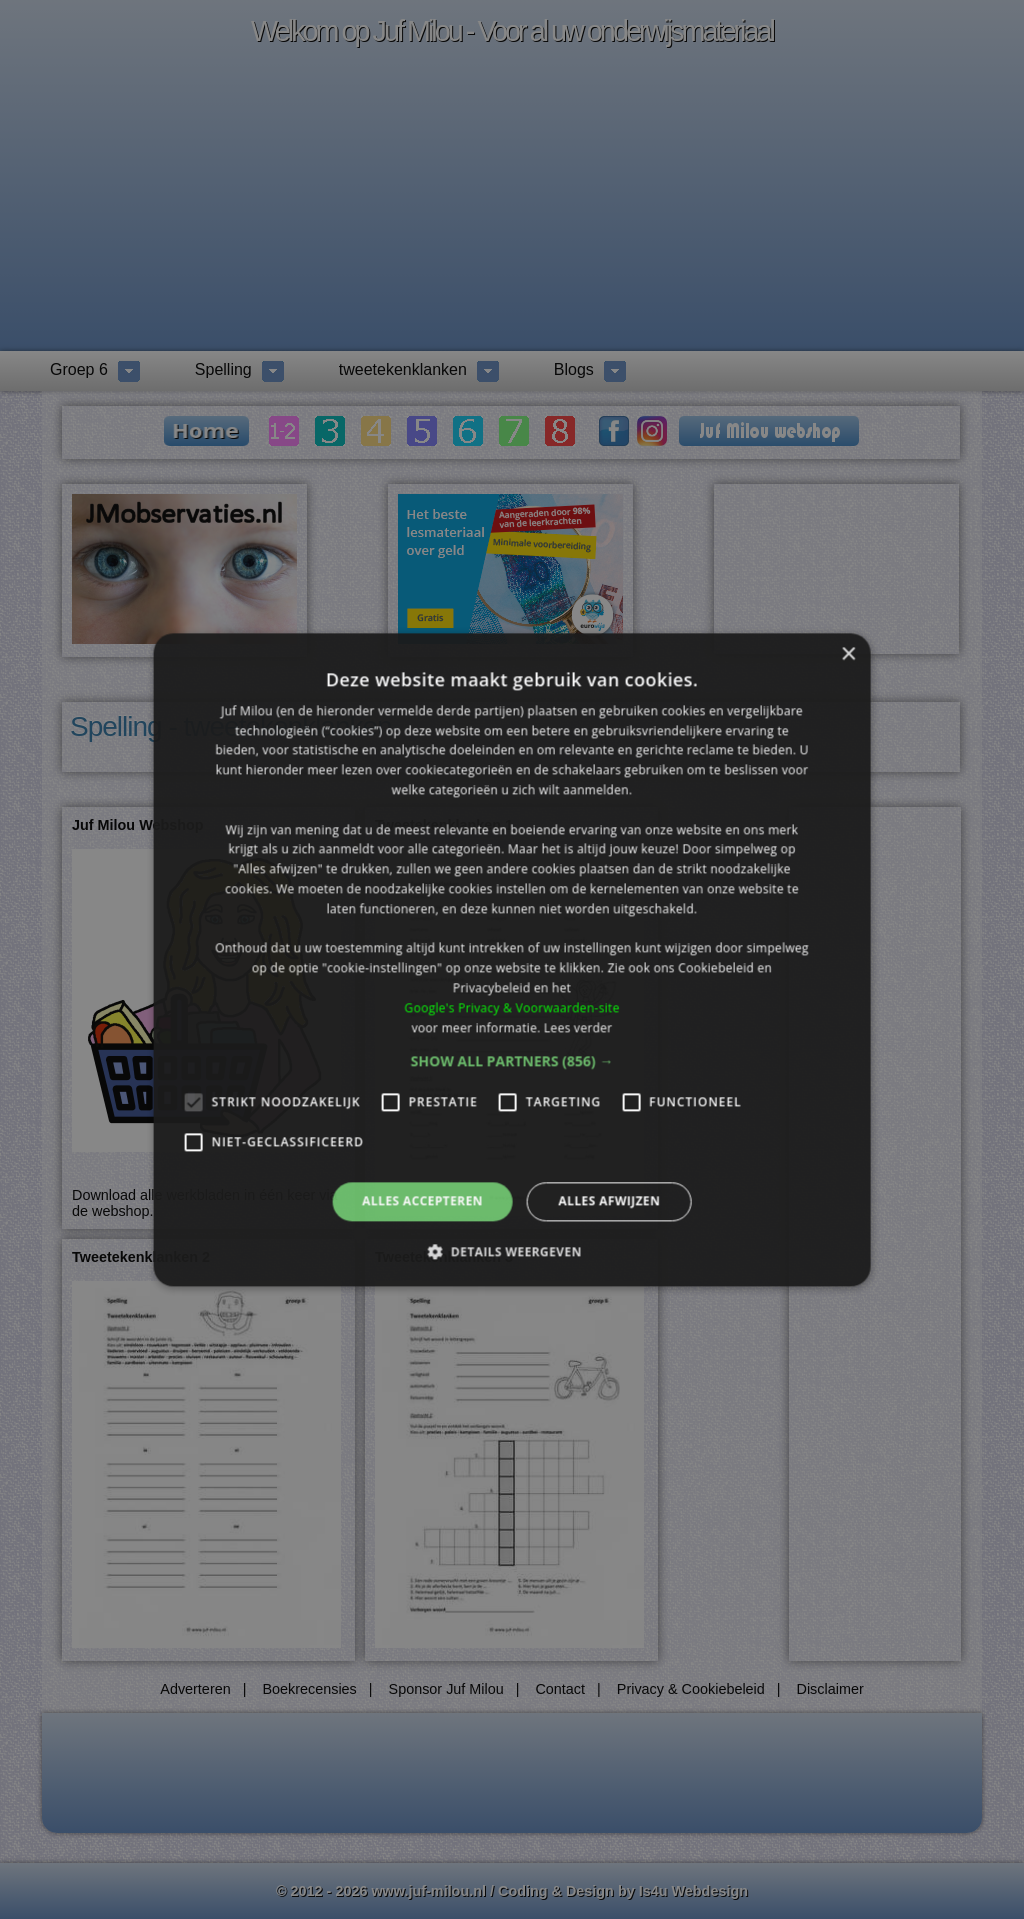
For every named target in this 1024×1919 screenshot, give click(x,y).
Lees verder (578, 1027)
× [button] (847, 654)
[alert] (512, 959)
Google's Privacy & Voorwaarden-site (511, 1007)
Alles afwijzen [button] (609, 1201)
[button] (512, 1062)
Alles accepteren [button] (422, 1201)
